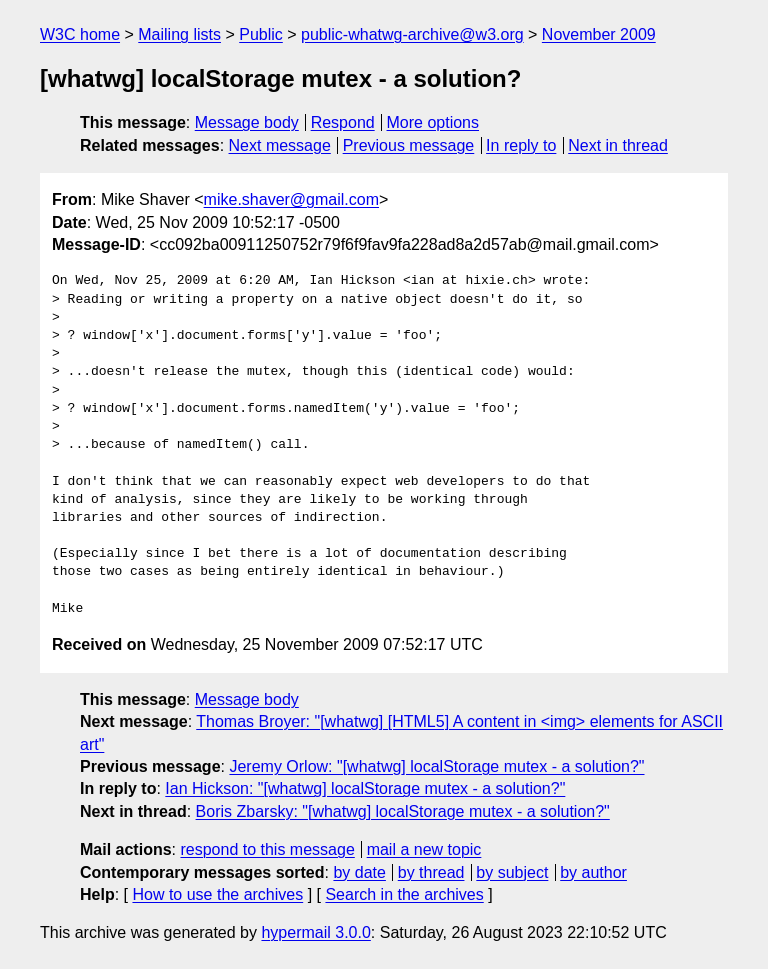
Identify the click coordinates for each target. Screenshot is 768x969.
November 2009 (599, 34)
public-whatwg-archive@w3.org (412, 34)
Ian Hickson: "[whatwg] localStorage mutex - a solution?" (365, 788)
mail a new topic (424, 849)
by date (359, 872)
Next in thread (618, 145)
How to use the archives (217, 894)
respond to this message (267, 849)
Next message (280, 145)
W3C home (80, 34)
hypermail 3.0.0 (315, 932)
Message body (247, 122)
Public (261, 34)
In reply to (521, 145)
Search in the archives (404, 894)
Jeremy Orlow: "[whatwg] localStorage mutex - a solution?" (436, 766)
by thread (431, 872)
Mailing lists (179, 34)
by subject (512, 872)
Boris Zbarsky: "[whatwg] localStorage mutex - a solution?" (403, 811)
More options (433, 122)
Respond (343, 122)
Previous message (409, 145)
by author (593, 872)
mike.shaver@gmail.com (291, 199)
